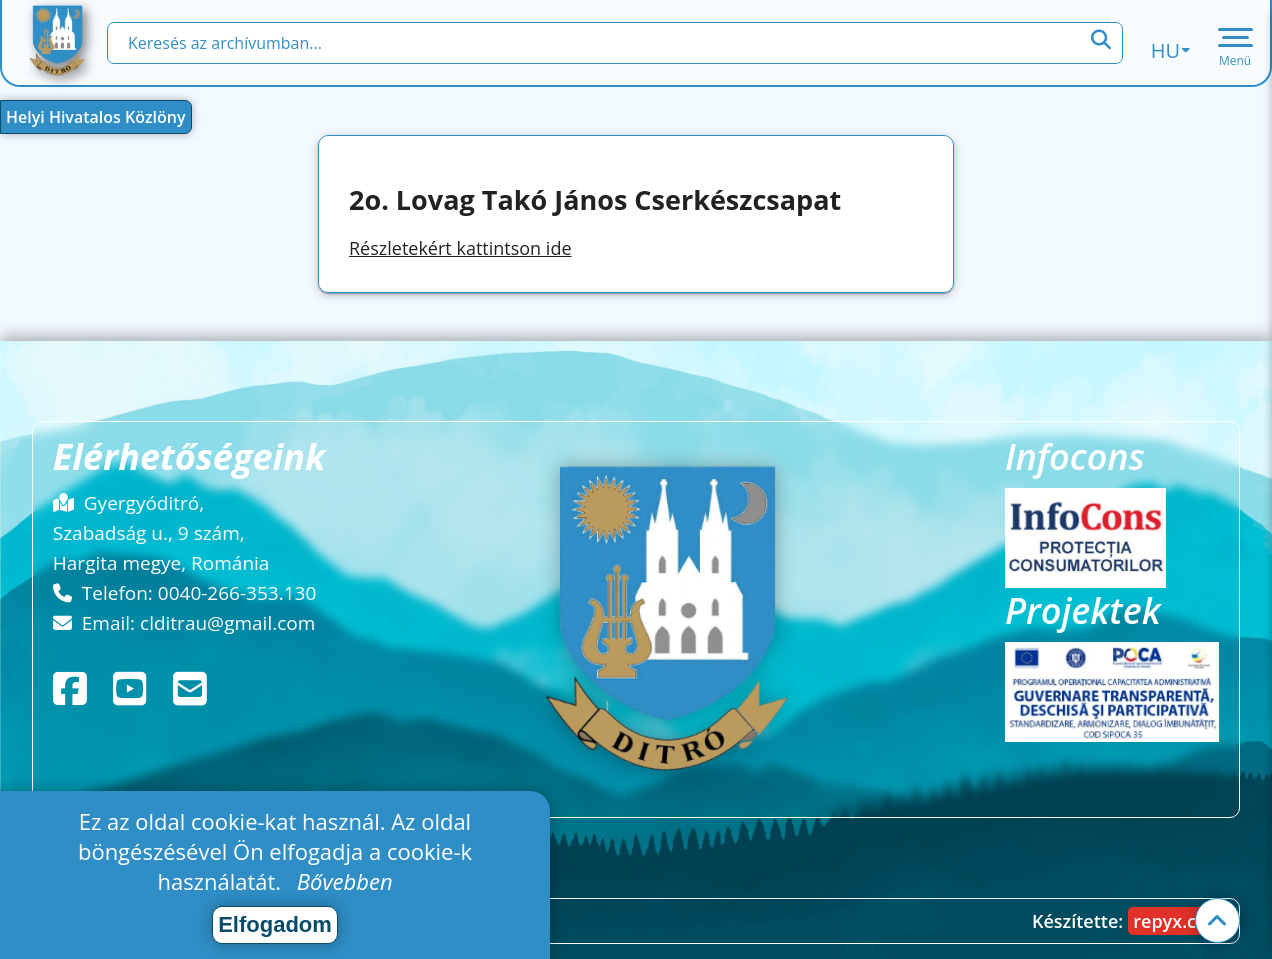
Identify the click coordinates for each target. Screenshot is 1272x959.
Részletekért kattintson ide (460, 248)
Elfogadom (275, 924)
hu (1170, 50)
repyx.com (1178, 921)
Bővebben (345, 881)
